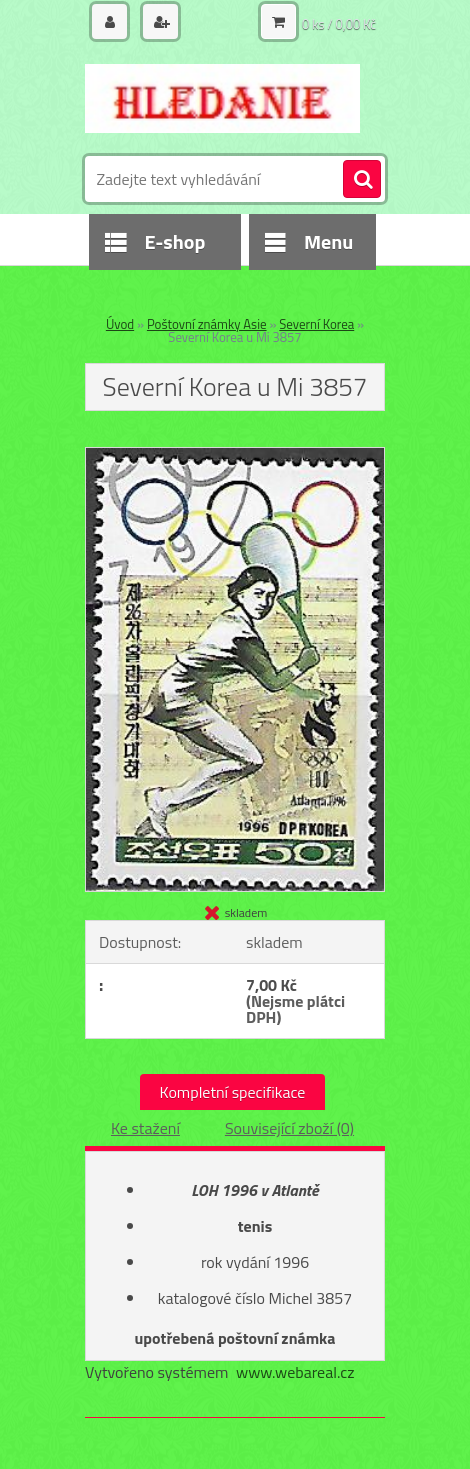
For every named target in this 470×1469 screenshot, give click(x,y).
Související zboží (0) (289, 1128)
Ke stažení (145, 1128)
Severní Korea (316, 324)
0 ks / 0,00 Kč (339, 24)
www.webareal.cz (295, 1372)
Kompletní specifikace (233, 1092)
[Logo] (222, 98)
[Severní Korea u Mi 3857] (235, 456)
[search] (362, 180)
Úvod (120, 324)
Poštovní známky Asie (207, 324)
